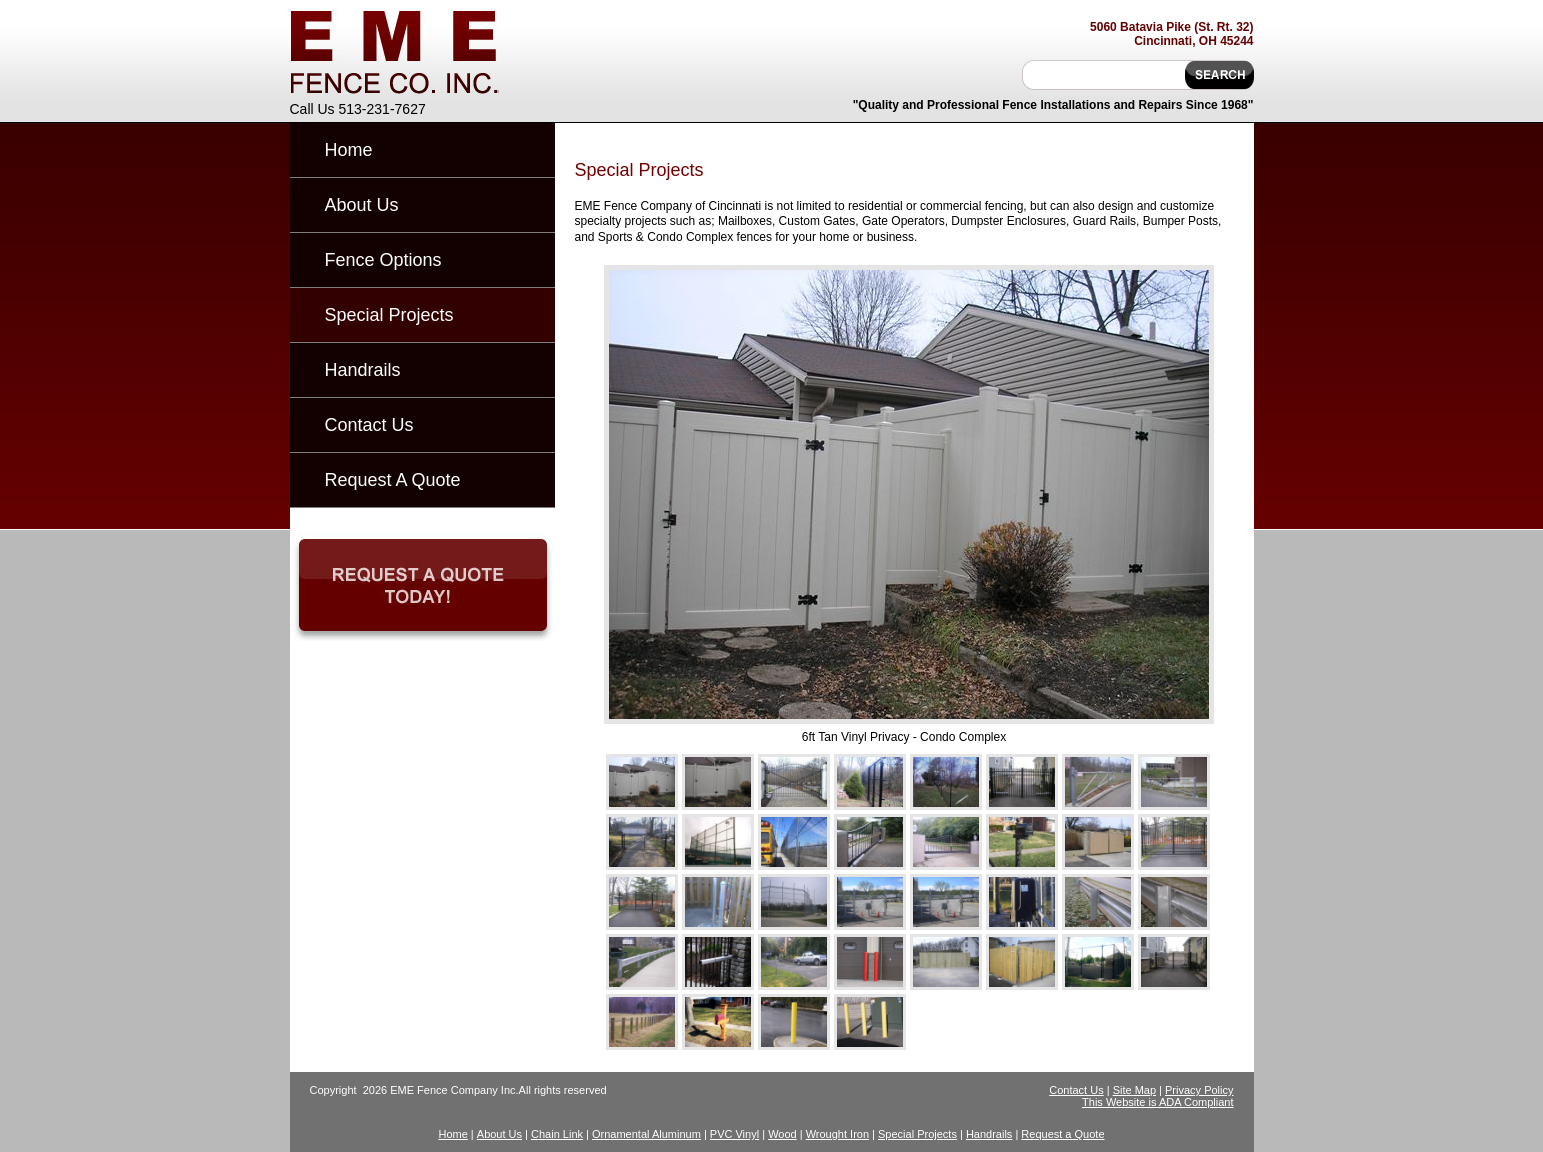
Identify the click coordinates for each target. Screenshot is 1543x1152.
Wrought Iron (837, 1134)
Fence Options (383, 260)
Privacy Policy (1199, 1090)
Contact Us (369, 425)
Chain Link (557, 1134)
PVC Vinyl (734, 1134)
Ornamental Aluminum (646, 1134)
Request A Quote (393, 480)
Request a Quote (1062, 1134)
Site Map (1134, 1090)
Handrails (363, 370)
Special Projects (389, 315)
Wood (782, 1134)
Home (349, 150)
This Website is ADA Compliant (1157, 1102)
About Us (362, 205)
